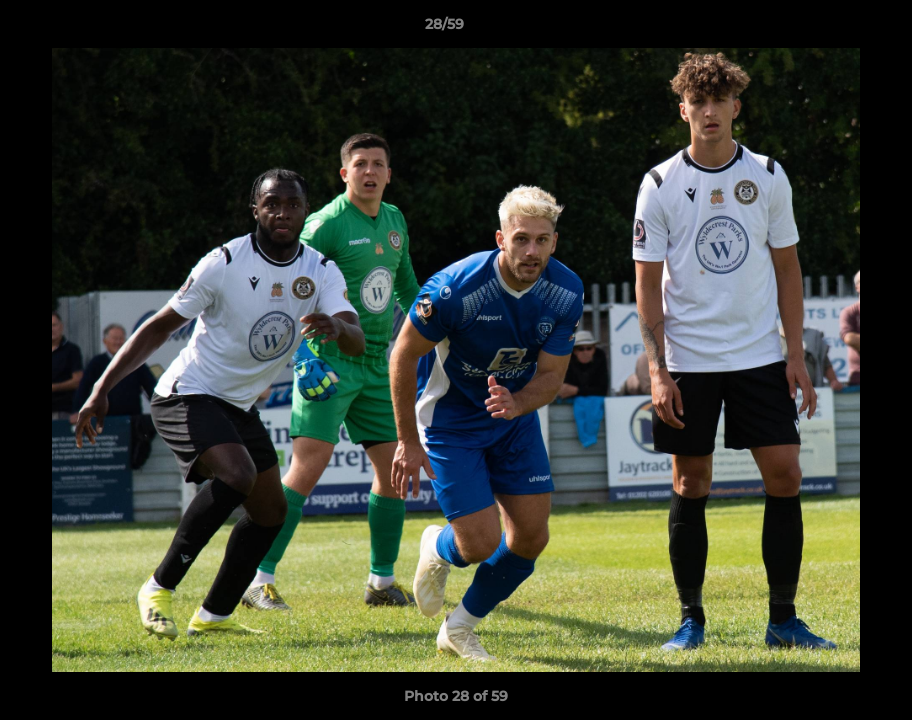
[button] (828, 29)
